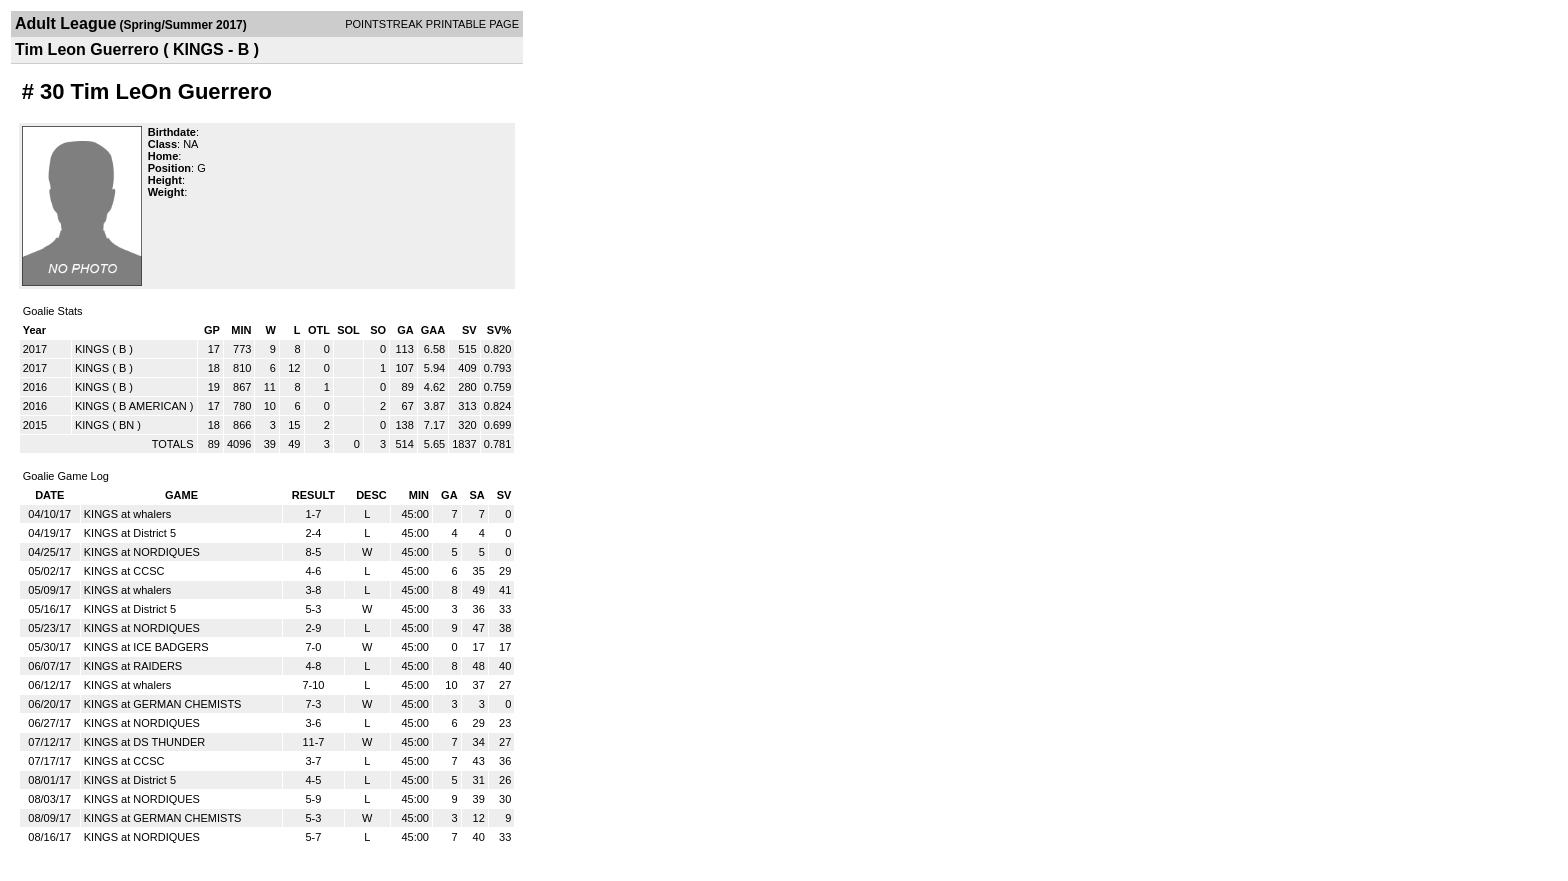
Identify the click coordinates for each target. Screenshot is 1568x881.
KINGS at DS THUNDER (144, 742)
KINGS (92, 349)
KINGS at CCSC (124, 571)
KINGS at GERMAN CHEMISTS (163, 704)
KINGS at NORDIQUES (142, 552)
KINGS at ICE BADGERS (146, 647)
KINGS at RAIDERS (133, 666)
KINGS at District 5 (130, 533)
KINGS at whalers (127, 514)
